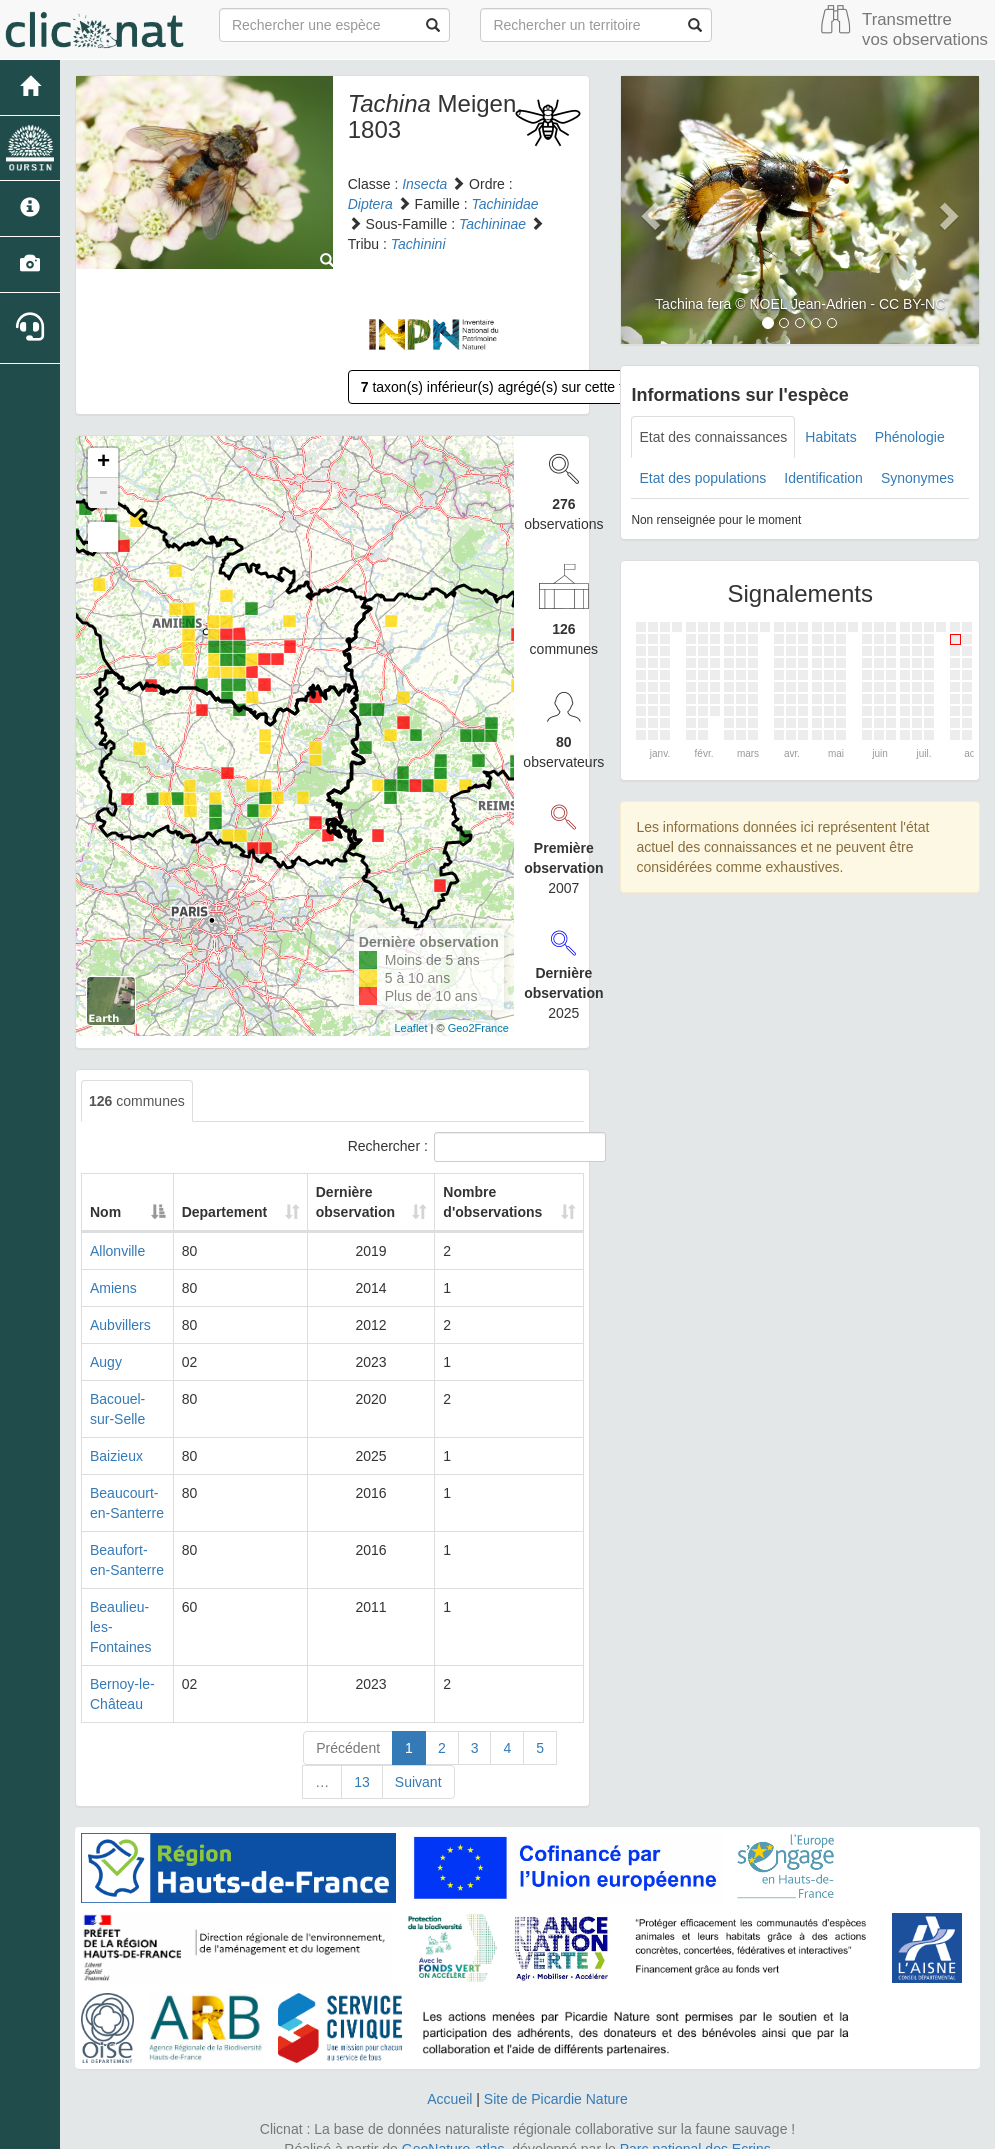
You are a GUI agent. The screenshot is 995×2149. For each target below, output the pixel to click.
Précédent (348, 1728)
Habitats (830, 437)
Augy (106, 1362)
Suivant (418, 1762)
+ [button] (103, 463)
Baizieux (116, 1456)
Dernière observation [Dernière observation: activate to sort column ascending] (353, 1202)
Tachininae (492, 224)
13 (362, 1762)
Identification (823, 478)
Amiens (113, 1288)
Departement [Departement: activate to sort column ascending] (232, 1212)
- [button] (103, 493)
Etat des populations (702, 478)
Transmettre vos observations (925, 29)
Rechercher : (466, 1147)
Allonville (117, 1251)
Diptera (370, 204)
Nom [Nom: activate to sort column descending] (105, 1212)
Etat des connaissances (713, 437)
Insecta (424, 184)
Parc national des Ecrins (695, 2129)
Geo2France (478, 1028)
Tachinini (418, 244)
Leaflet (411, 1028)
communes (137, 1101)
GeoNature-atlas (453, 2129)
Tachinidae (504, 204)
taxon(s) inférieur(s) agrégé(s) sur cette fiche (505, 387)
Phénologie (910, 437)
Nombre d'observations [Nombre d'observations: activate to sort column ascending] (493, 1202)
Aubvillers (120, 1325)
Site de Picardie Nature (556, 2079)
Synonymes (917, 478)
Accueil (449, 2079)
